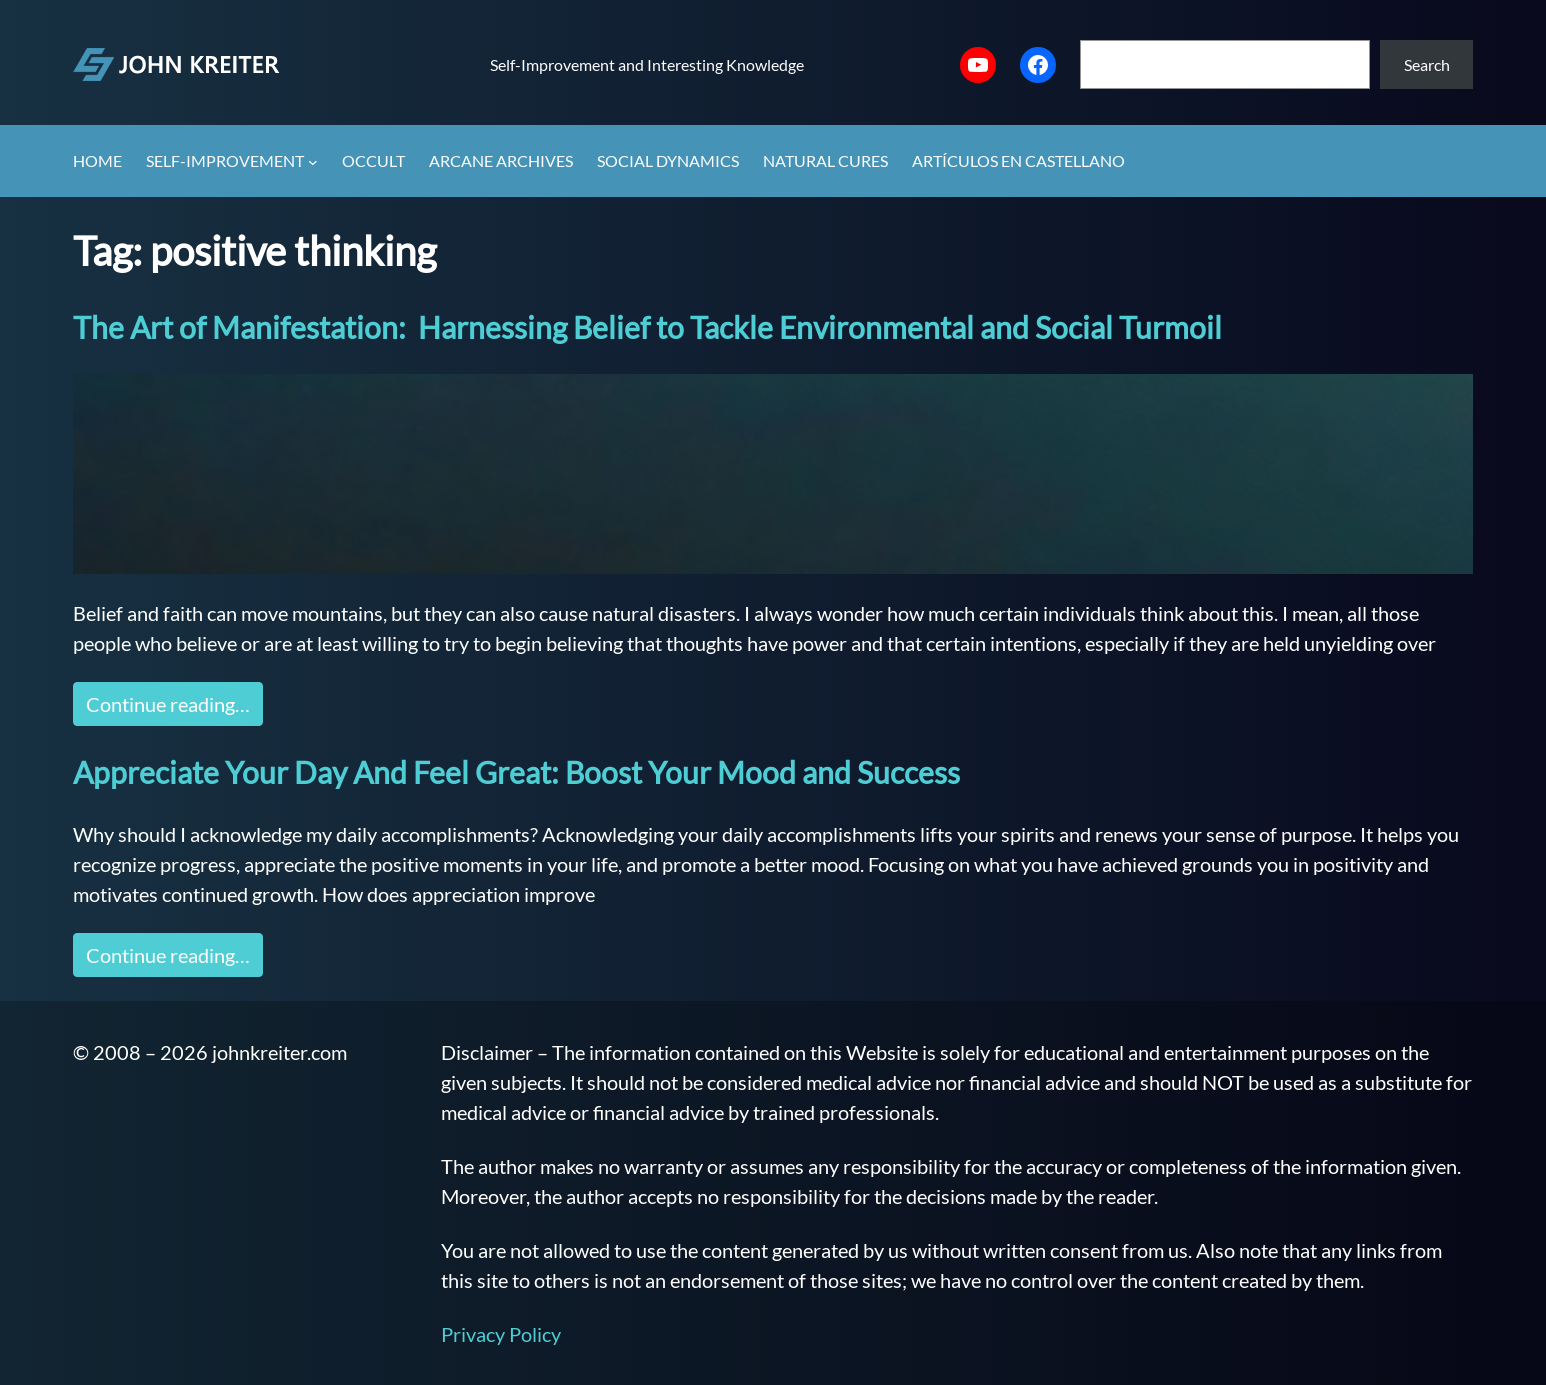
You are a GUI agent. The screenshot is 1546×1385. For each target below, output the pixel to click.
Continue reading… (168, 704)
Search (1427, 64)
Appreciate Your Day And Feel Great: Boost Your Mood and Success (516, 772)
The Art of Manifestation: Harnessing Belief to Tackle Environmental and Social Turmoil (647, 327)
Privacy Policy (501, 1334)
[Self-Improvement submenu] (313, 162)
